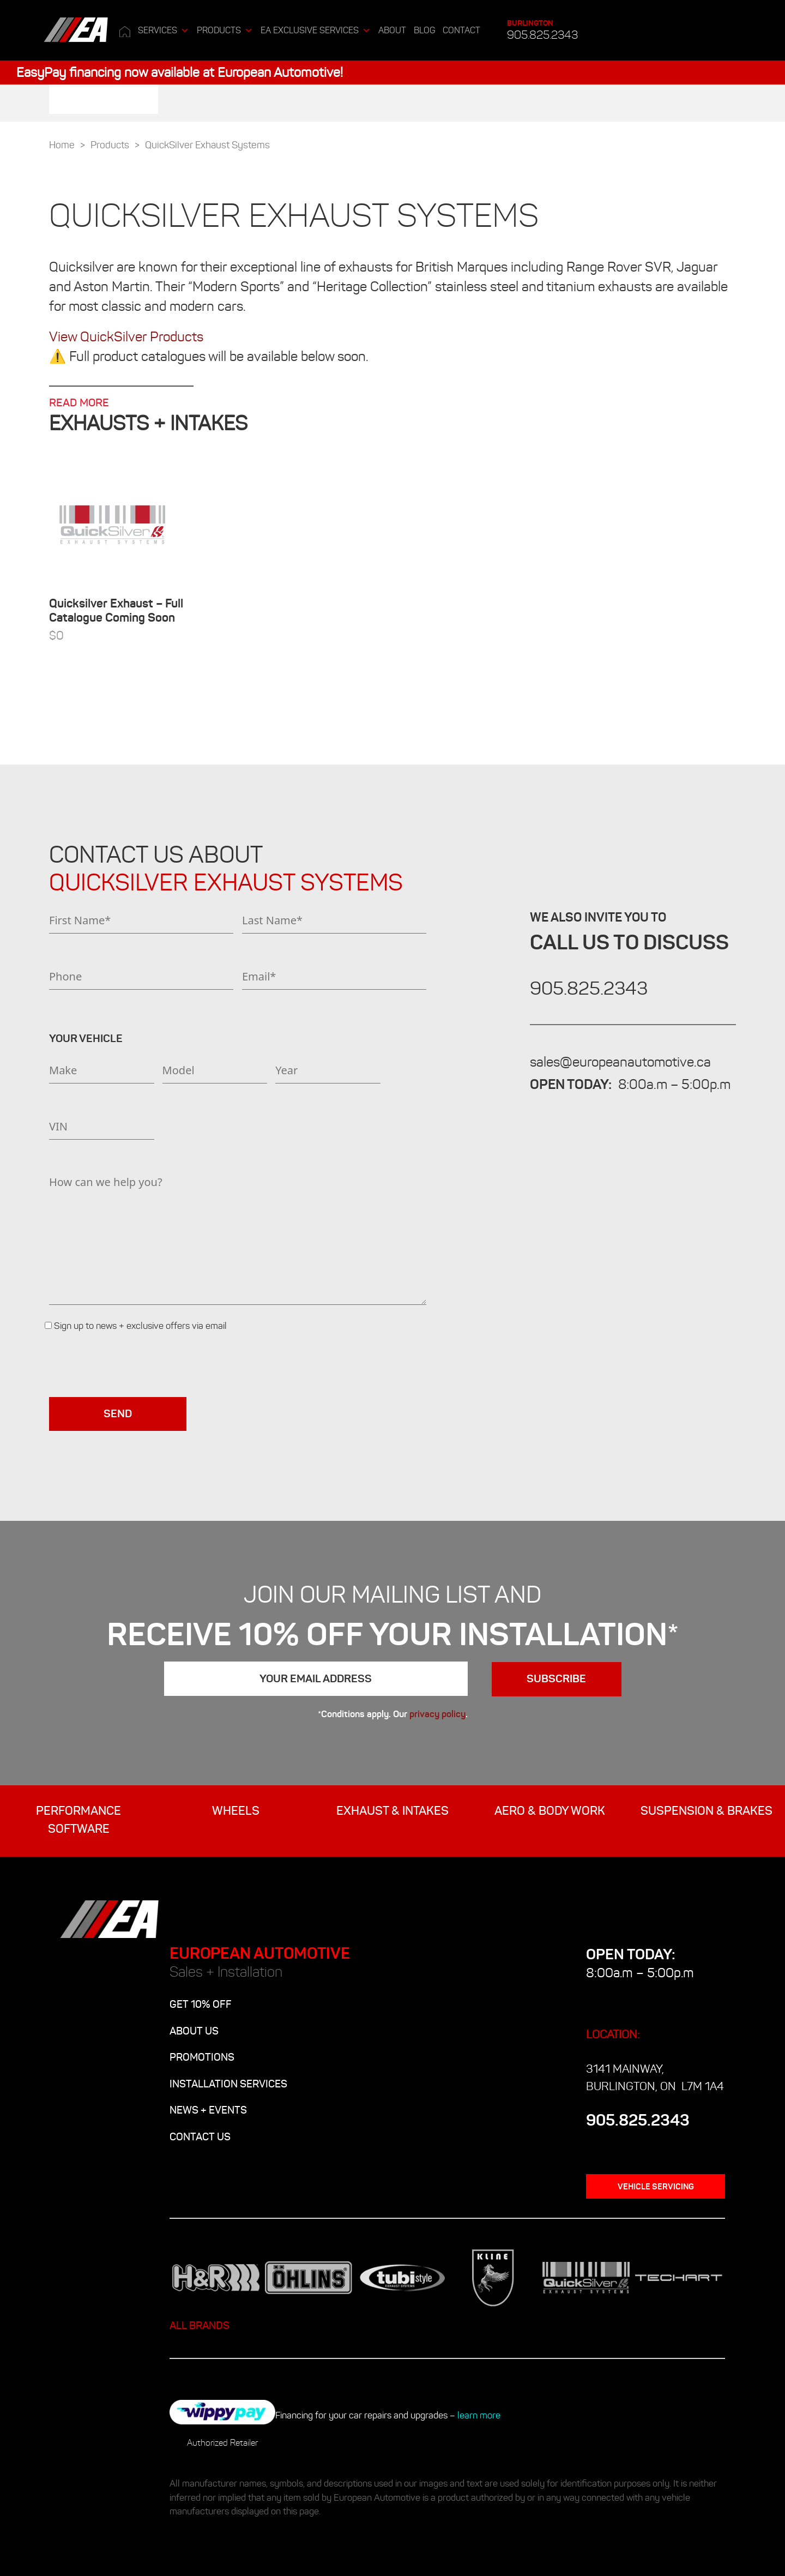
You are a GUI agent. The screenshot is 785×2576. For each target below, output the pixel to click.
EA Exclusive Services (316, 30)
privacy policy (437, 1714)
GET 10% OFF (201, 2004)
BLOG (424, 30)
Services (163, 30)
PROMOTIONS (202, 2057)
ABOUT (392, 30)
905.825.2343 (542, 29)
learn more (478, 2415)
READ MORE (79, 403)
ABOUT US (194, 2031)
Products (225, 30)
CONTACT (461, 30)
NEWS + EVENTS (208, 2110)
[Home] (125, 30)
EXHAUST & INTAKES (392, 1810)
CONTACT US (200, 2136)
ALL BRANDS (200, 2325)
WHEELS (235, 1810)
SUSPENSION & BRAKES (706, 1810)
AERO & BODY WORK (549, 1810)
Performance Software (78, 1819)
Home (62, 145)
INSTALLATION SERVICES (228, 2084)
